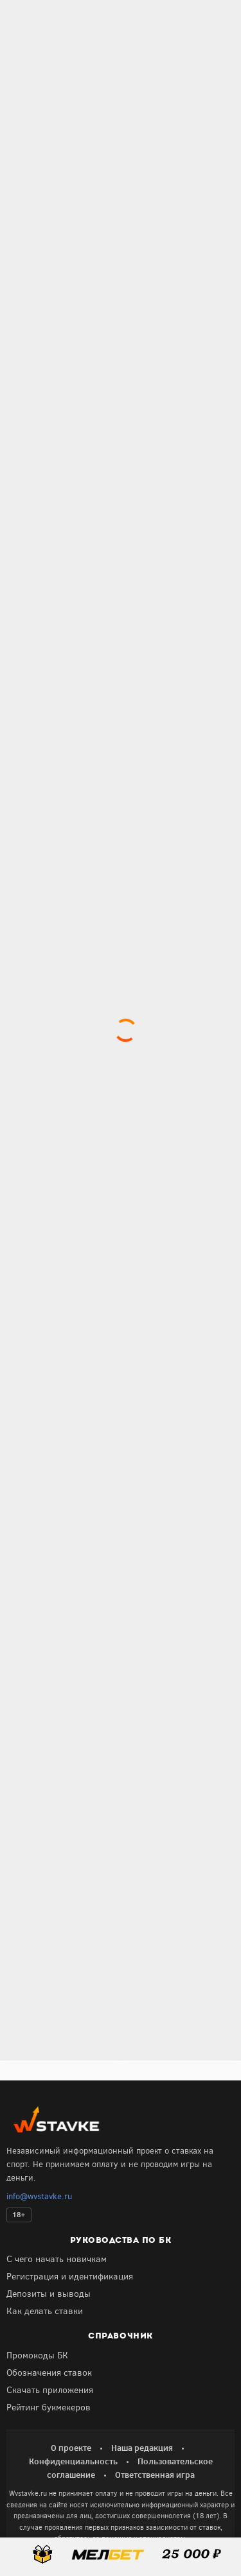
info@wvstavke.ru (39, 2196)
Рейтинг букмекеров (48, 2407)
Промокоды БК (37, 2355)
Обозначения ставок (49, 2373)
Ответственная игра (155, 2474)
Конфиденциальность (73, 2461)
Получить (62, 1925)
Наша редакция (142, 2447)
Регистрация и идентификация (69, 2276)
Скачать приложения (49, 2390)
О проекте (71, 2447)
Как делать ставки (44, 2311)
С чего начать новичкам (56, 2259)
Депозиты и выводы (48, 2294)
